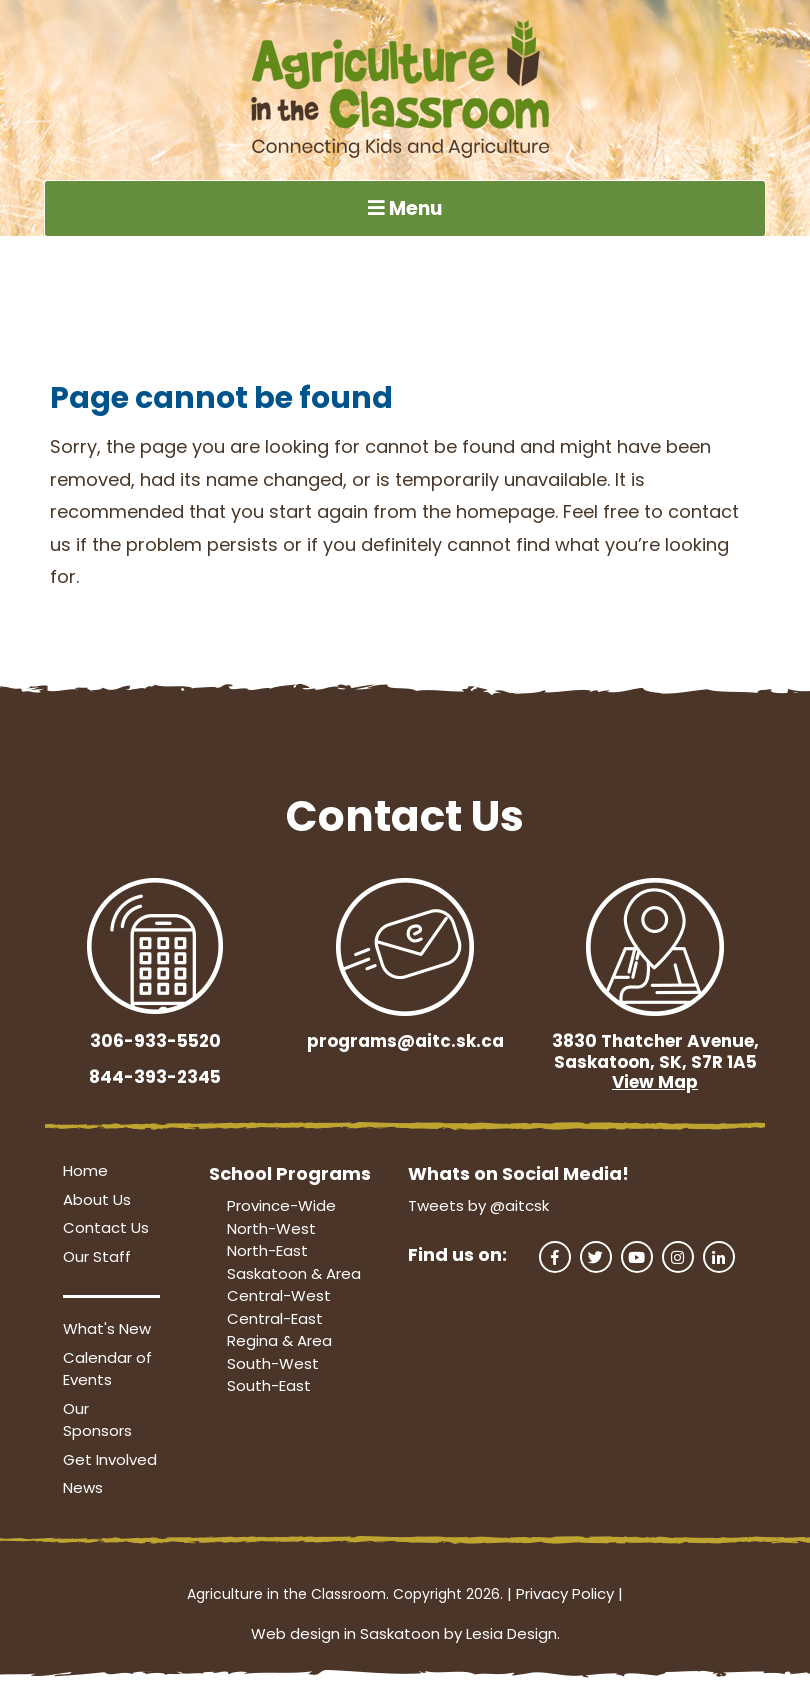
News (83, 1487)
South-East (269, 1385)
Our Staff (97, 1256)
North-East (267, 1250)
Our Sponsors (97, 1420)
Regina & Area (279, 1340)
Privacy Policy (565, 1593)
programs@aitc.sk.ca (405, 1041)
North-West (271, 1228)
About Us (97, 1199)
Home (85, 1170)
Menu (405, 208)
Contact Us (106, 1227)
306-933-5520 (155, 1041)
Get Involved (110, 1459)
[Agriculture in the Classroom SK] (405, 90)
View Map (655, 1082)
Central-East (275, 1318)
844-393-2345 (155, 1077)
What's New (107, 1328)
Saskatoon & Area (294, 1273)
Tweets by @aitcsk (478, 1205)
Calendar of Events (107, 1369)
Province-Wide (281, 1205)
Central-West (279, 1295)
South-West (273, 1363)
